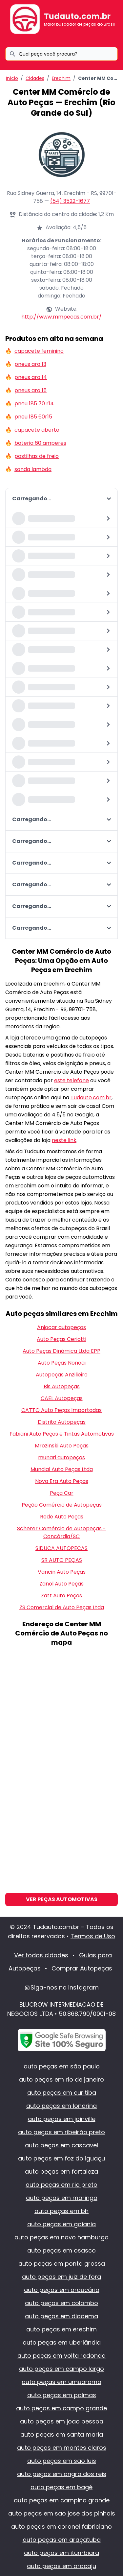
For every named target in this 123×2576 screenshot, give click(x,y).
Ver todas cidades (41, 1955)
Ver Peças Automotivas (61, 1899)
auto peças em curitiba (61, 2092)
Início (12, 78)
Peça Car (61, 1493)
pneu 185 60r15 (33, 416)
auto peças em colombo (61, 2303)
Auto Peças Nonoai (62, 1363)
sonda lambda (32, 469)
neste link (64, 1140)
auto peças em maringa (61, 2198)
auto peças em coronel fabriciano (61, 2526)
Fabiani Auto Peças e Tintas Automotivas (62, 1434)
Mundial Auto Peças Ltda (62, 1469)
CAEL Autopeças (62, 1398)
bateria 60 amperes (40, 443)
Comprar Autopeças (81, 1968)
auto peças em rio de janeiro (61, 2079)
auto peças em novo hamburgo (61, 2237)
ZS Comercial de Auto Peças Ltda (61, 1607)
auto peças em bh (61, 2211)
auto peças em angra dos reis (61, 2474)
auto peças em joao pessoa (61, 2421)
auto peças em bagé (61, 2487)
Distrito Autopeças (62, 1422)
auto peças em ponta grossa (61, 2263)
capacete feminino (39, 351)
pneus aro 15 (30, 390)
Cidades (35, 78)
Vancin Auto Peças (62, 1572)
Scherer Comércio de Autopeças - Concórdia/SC (61, 1532)
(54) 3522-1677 (70, 201)
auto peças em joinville (61, 2119)
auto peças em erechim (61, 2329)
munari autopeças (61, 1457)
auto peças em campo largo (61, 2369)
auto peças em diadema (61, 2316)
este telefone (71, 1080)
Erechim (61, 78)
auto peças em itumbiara (61, 2553)
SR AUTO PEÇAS (61, 1560)
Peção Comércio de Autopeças (62, 1505)
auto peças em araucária (61, 2290)
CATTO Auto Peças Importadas (61, 1410)
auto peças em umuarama (61, 2382)
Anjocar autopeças (61, 1327)
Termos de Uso (93, 1936)
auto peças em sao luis (61, 2461)
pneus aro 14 (30, 377)
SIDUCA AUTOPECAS (61, 1548)
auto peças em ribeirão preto (61, 2132)
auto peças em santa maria (61, 2434)
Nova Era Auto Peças (61, 1481)
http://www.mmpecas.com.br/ (61, 317)
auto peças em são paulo (62, 2066)
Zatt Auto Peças (61, 1595)
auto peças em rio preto (61, 2185)
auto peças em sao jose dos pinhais (61, 2513)
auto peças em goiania (61, 2224)
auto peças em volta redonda (61, 2355)
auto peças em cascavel (61, 2145)
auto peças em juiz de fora (61, 2277)
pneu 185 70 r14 (34, 403)
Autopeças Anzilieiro (62, 1374)
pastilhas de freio (36, 456)
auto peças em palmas (61, 2395)
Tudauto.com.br (77, 16)
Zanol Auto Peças (61, 1583)
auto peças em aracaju (61, 2566)
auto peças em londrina (61, 2106)
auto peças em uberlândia (62, 2342)
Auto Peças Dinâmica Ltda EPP (61, 1351)
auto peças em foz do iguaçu (61, 2158)
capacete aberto (36, 430)
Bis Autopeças (62, 1386)
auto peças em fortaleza (61, 2171)
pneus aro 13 (30, 364)
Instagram (83, 1987)
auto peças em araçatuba (62, 2540)
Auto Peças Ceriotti (61, 1339)
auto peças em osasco (61, 2250)
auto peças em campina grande (62, 2500)
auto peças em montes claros (61, 2448)
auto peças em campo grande (61, 2408)
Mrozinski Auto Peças (62, 1445)
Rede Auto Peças (61, 1516)
